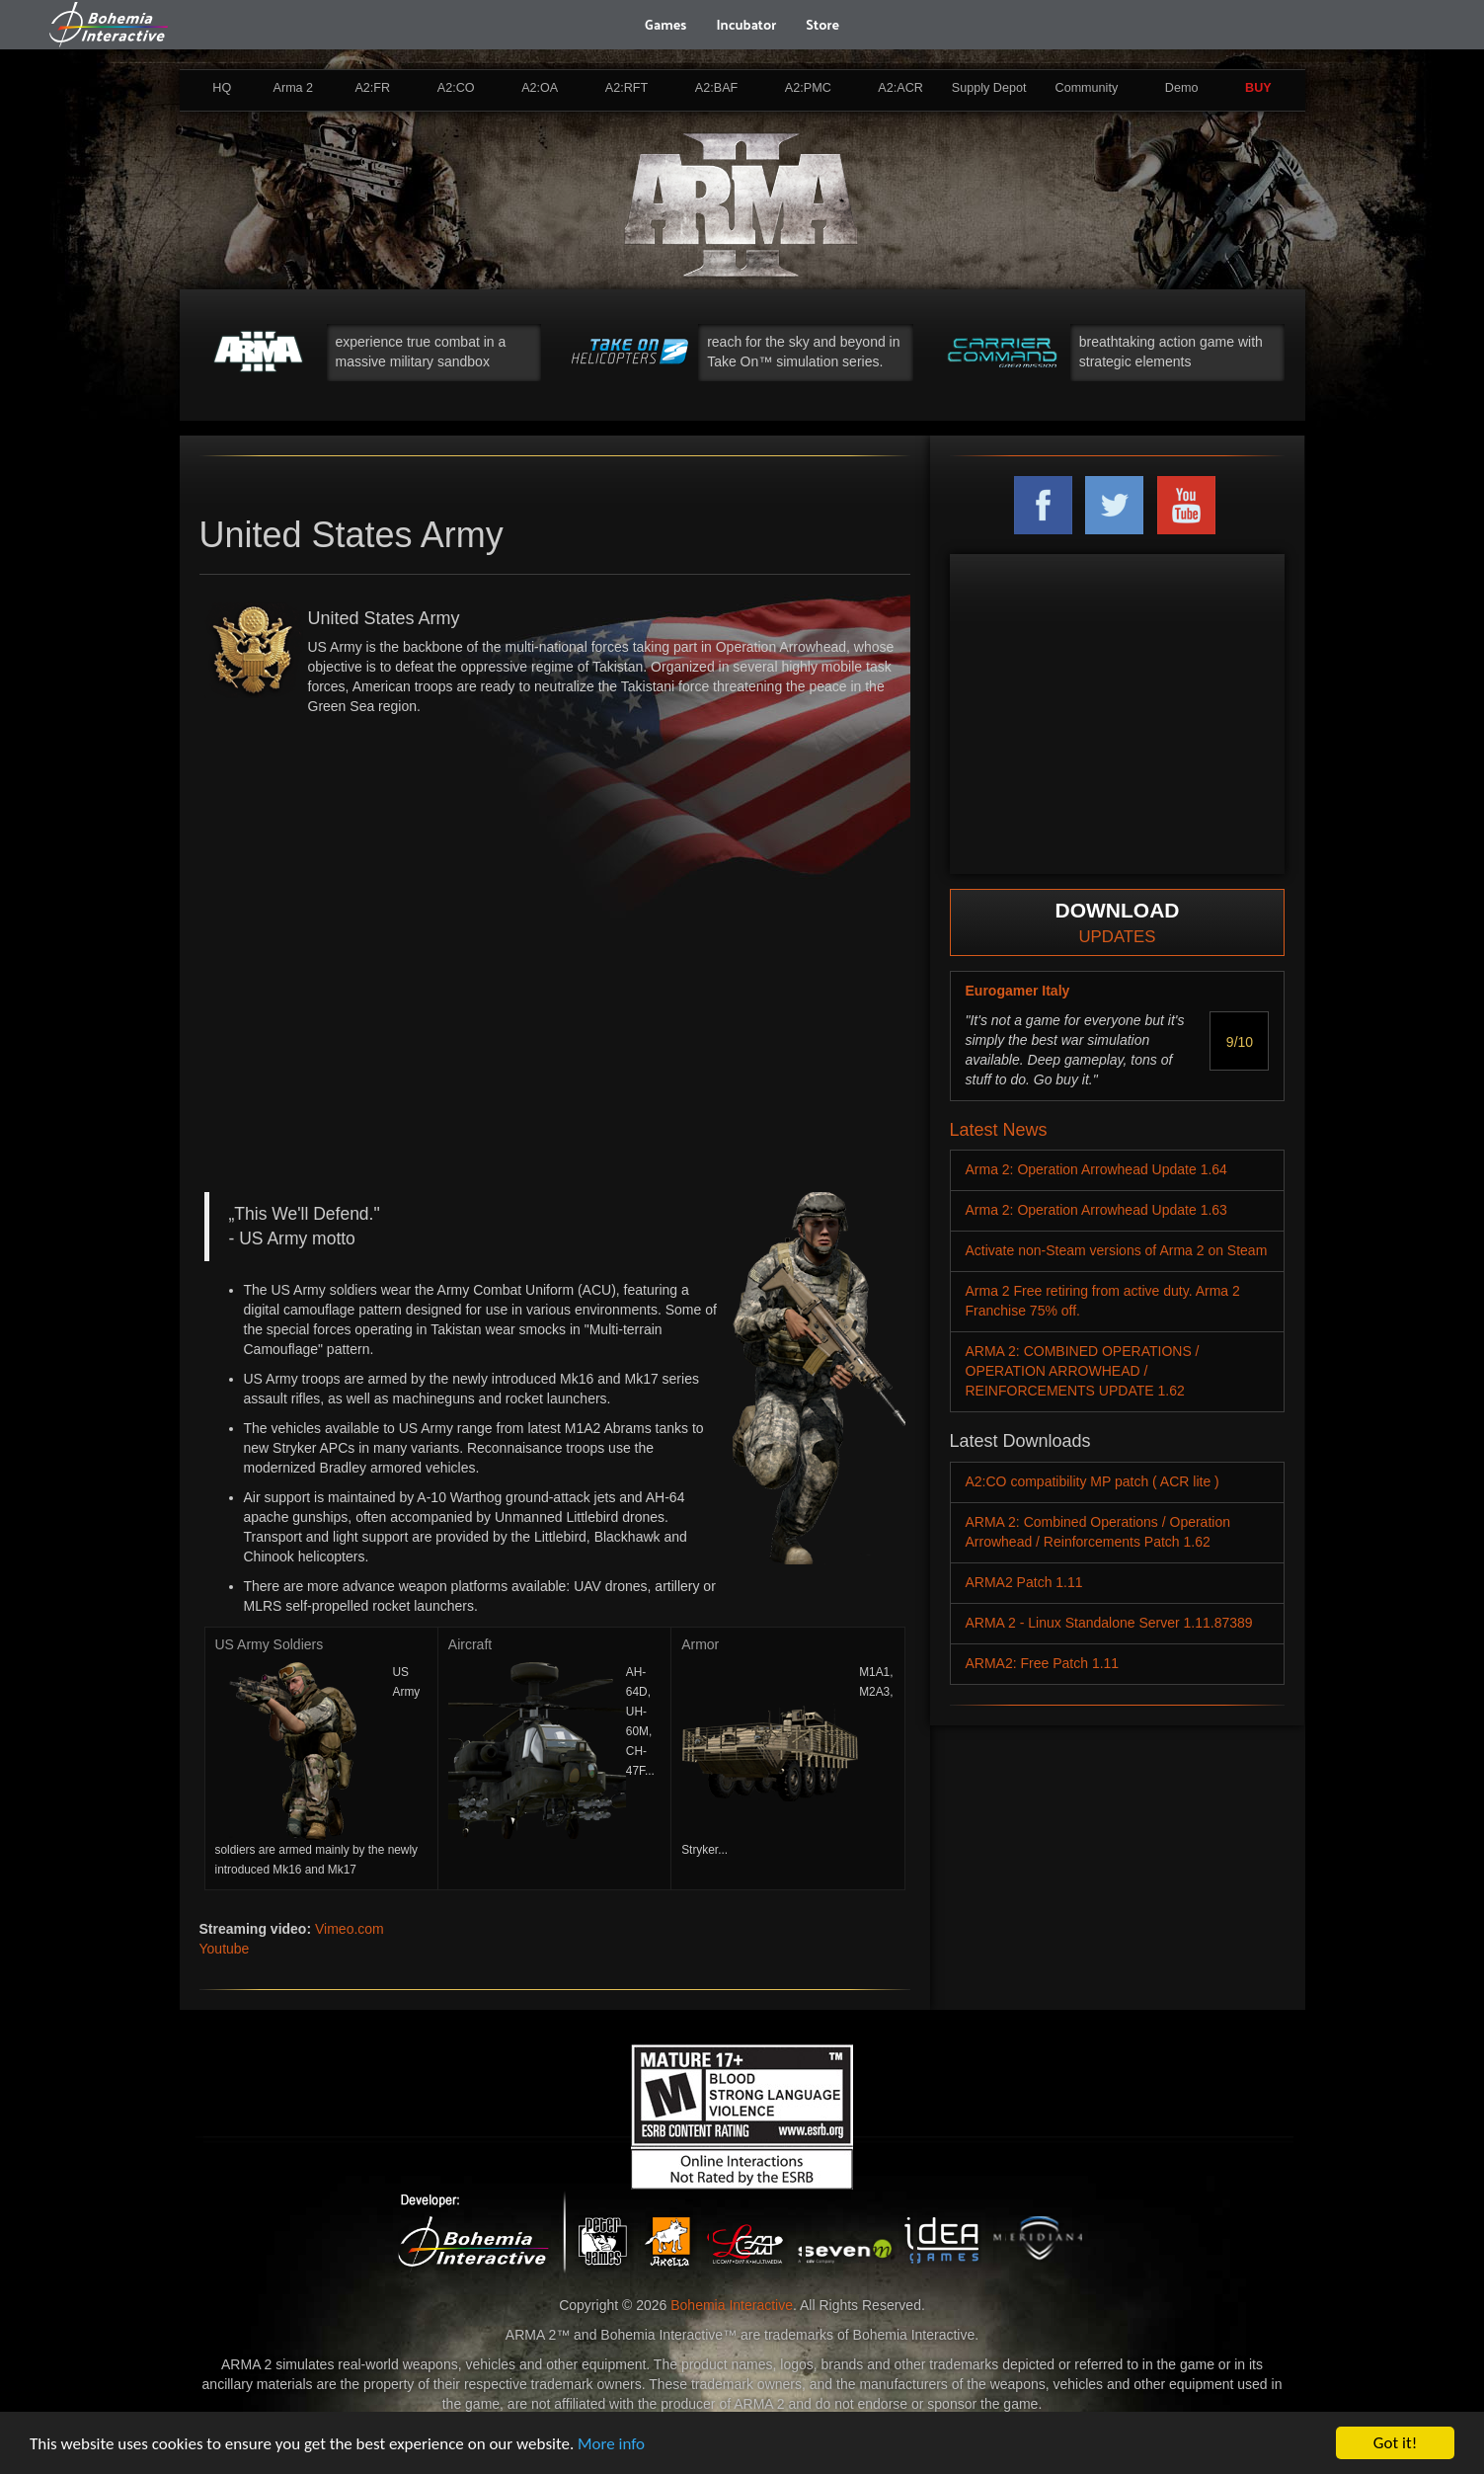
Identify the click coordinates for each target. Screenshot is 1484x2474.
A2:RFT (626, 88)
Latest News (999, 1130)
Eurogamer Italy (1018, 990)
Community (1087, 88)
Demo (1182, 88)
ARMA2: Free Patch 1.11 (1043, 1663)
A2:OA (539, 88)
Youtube (224, 1948)
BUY (1258, 88)
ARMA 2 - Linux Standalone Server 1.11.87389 (1109, 1623)
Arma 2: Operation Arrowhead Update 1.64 (1096, 1169)
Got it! (1395, 2443)
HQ (221, 88)
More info (611, 2444)
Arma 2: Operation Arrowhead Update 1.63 (1096, 1210)
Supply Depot (989, 88)
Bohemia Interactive (731, 2305)
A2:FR (372, 88)
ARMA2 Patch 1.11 (1024, 1582)
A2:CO (456, 88)
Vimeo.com (349, 1929)
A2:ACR (900, 88)
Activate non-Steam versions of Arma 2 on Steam (1117, 1250)
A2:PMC (808, 88)
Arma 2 (293, 88)
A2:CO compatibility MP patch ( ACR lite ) (1092, 1481)
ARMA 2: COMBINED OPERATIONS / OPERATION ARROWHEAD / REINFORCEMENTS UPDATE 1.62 (1083, 1370)
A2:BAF (716, 88)
